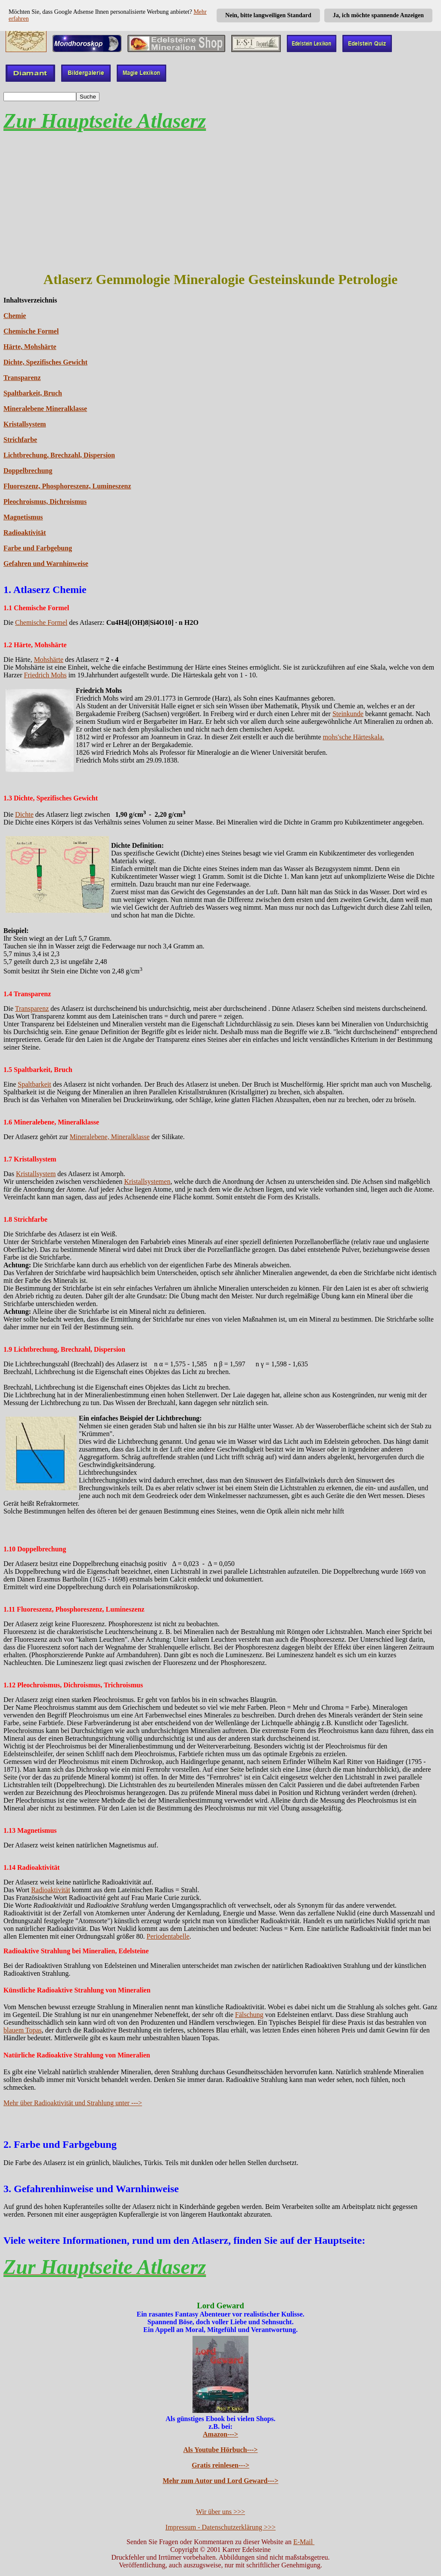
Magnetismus (23, 517)
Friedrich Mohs (45, 675)
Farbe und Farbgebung (37, 548)
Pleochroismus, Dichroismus (45, 501)
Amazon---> (220, 2434)
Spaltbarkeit (34, 1084)
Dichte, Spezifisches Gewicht (45, 362)
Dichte (24, 814)
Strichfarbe (20, 439)
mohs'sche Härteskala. (353, 737)
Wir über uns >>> (220, 2511)
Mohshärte (48, 659)
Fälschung (249, 2014)
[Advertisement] (220, 202)
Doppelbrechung (28, 470)
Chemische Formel (31, 331)
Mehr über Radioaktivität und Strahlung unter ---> (72, 2103)
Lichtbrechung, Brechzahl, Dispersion (59, 455)
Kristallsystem (24, 424)
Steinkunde (347, 713)
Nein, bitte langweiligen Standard (268, 15)
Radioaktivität (24, 532)
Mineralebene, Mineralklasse (110, 1136)
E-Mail (303, 2541)
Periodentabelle (167, 1936)
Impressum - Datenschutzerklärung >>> (220, 2527)
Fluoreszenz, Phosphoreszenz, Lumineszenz (67, 486)
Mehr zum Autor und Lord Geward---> (221, 2480)
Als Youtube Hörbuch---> (220, 2449)
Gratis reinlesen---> (220, 2465)
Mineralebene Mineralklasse (45, 408)
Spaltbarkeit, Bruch (32, 393)
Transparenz (22, 377)
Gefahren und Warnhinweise (45, 563)
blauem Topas (22, 2030)
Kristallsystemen (147, 1181)
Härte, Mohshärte (29, 346)
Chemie (14, 315)
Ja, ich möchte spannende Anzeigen (378, 15)
